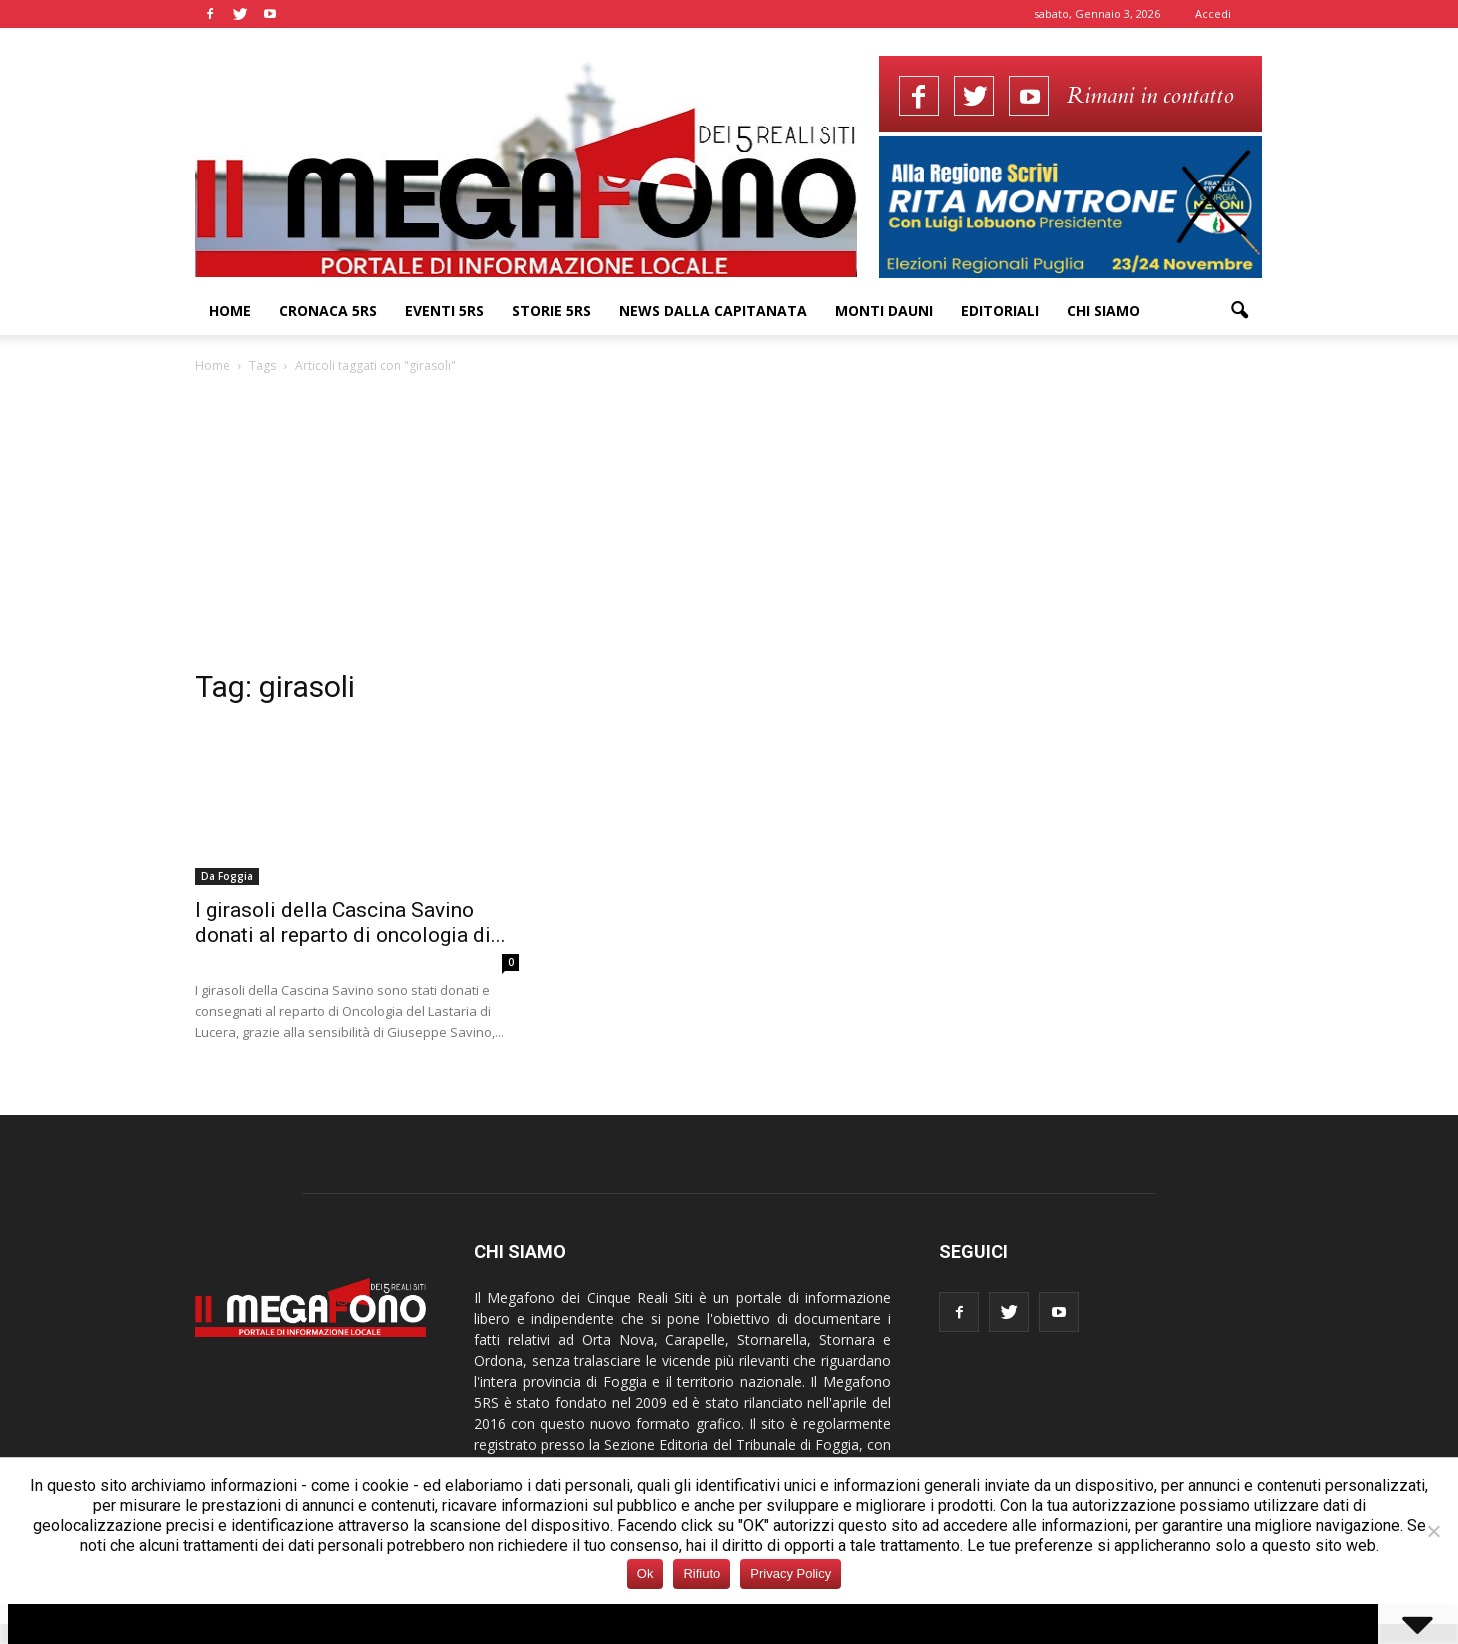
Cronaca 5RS (328, 310)
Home (230, 310)
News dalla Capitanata (713, 310)
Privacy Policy (790, 1573)
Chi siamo (1103, 310)
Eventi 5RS (444, 310)
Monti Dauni (884, 310)
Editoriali (1000, 310)
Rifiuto (701, 1573)
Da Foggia (227, 876)
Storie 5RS (551, 310)
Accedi (1213, 13)
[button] (1239, 311)
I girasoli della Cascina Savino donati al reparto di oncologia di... (350, 922)
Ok (645, 1573)
